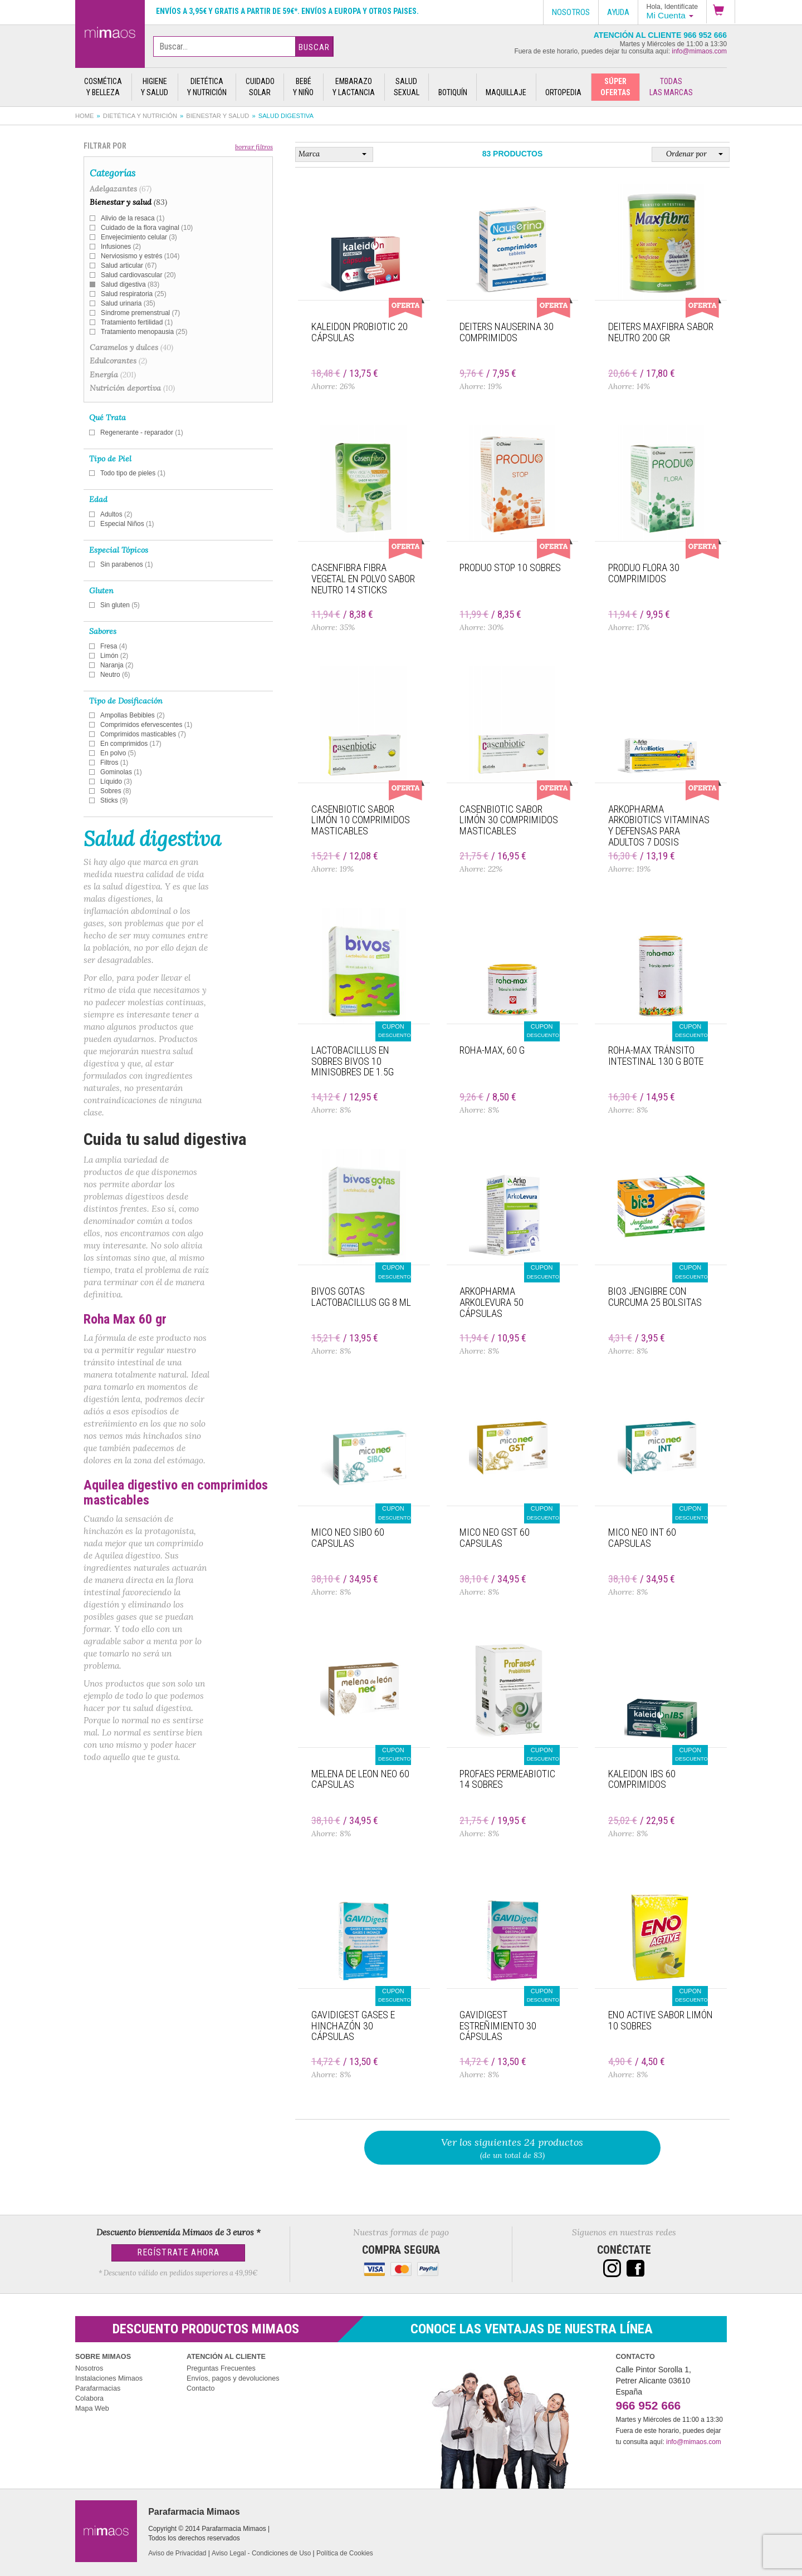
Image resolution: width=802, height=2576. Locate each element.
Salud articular (129, 265)
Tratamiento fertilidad (137, 322)
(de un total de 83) (512, 2147)
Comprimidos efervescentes (146, 725)
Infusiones (121, 246)
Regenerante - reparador (141, 432)
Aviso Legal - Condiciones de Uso (261, 2553)
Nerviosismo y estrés (140, 256)
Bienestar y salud (217, 115)
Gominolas (121, 772)
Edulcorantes (118, 361)
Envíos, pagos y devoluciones (233, 2378)
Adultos (116, 514)
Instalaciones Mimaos (109, 2378)
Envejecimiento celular (139, 237)
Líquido (116, 781)
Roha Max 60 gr (125, 1319)
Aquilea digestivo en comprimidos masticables (176, 1492)
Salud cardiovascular (138, 275)
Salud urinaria (128, 303)
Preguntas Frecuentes (221, 2368)
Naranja (117, 665)
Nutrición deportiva (132, 388)
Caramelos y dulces (131, 347)
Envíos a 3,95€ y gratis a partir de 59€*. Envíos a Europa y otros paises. (287, 11)
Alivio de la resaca (132, 218)
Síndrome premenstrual (140, 313)
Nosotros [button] (571, 12)
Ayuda (618, 12)
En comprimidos (131, 744)
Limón (114, 656)
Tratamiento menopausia (144, 332)
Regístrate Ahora (178, 2252)
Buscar (314, 47)
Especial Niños (127, 524)
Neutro (115, 675)
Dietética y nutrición (140, 115)
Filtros (114, 762)
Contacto (200, 2388)
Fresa (113, 646)
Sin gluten (120, 605)
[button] (721, 11)
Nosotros (89, 2368)
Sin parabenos (126, 564)
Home (84, 115)
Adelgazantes (120, 189)
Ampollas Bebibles (132, 715)
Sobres (115, 791)
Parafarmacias (97, 2388)
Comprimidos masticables (143, 734)
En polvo (118, 753)
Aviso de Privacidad (177, 2553)
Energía (113, 375)
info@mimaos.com (699, 51)
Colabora (89, 2398)
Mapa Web (92, 2408)
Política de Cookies (344, 2553)
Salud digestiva (130, 284)
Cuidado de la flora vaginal (147, 228)
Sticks (114, 800)
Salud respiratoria (134, 294)
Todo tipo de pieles (132, 473)
